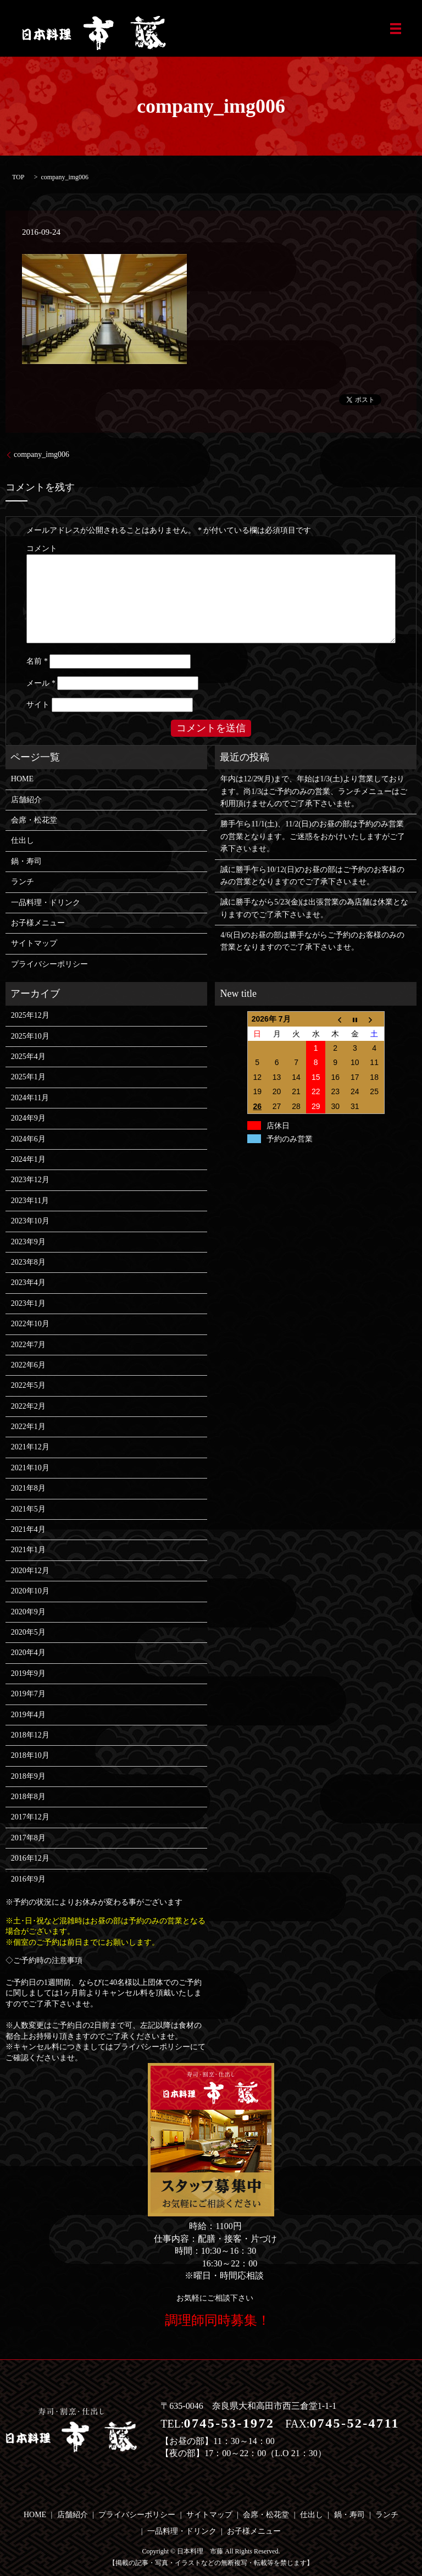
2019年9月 (28, 1673)
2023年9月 (28, 1242)
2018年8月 (28, 1796)
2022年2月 (28, 1406)
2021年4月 (28, 1529)
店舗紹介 (26, 800)
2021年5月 (28, 1509)
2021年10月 (30, 1468)
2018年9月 (28, 1776)
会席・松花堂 (34, 820)
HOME (22, 779)
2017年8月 (28, 1838)
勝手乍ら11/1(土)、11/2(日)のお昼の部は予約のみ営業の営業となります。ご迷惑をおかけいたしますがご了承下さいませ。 (312, 836)
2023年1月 (28, 1303)
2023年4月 (28, 1282)
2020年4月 (28, 1652)
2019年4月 (28, 1715)
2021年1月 (28, 1550)
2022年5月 (28, 1385)
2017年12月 (30, 1817)
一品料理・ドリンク (45, 902)
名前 (37, 661)
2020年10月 (30, 1591)
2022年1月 (28, 1426)
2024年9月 (28, 1118)
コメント (41, 548)
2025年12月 (30, 1015)
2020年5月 (28, 1632)
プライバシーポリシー (49, 964)
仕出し (22, 840)
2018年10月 (30, 1755)
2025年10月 (30, 1036)
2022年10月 (30, 1324)
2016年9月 (28, 1879)
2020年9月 (28, 1612)
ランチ (22, 882)
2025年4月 (28, 1056)
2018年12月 (30, 1735)
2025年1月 (28, 1077)
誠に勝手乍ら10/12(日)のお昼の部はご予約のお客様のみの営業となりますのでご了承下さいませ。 (312, 875)
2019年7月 (28, 1694)
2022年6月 (28, 1365)
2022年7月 (28, 1345)
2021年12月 (30, 1447)
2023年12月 (30, 1180)
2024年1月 (28, 1159)
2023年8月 (28, 1262)
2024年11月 (30, 1098)
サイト (37, 704)
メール (40, 683)
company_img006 (41, 454)
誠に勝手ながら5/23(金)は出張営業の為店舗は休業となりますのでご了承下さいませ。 (314, 908)
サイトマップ (34, 943)
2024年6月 (28, 1139)
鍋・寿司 (26, 861)
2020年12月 (30, 1570)
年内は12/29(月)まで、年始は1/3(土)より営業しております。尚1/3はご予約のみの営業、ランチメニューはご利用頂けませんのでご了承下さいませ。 (313, 791)
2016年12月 (30, 1858)
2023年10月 (30, 1221)
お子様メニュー (38, 923)
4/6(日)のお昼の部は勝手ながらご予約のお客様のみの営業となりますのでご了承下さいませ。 (312, 941)
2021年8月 (28, 1488)
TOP (18, 177)
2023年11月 (30, 1200)
